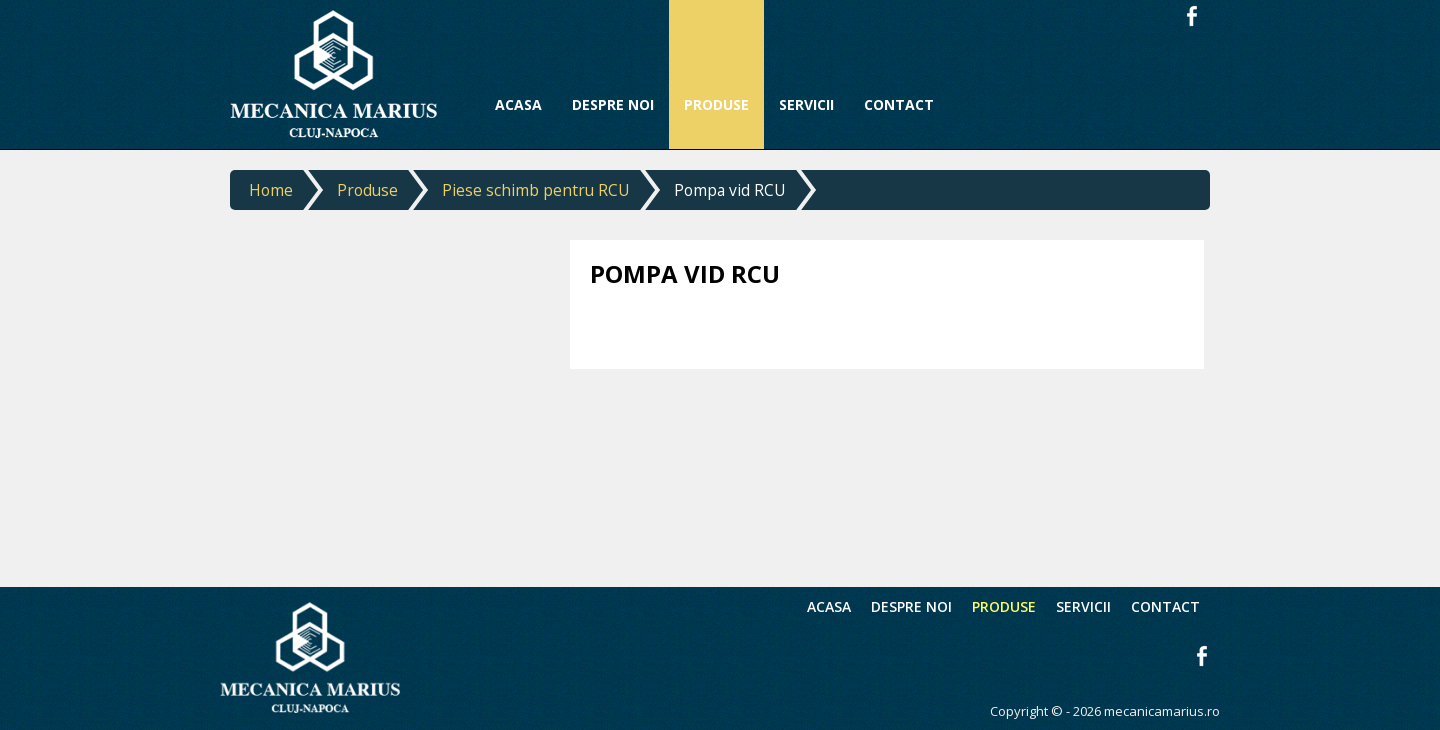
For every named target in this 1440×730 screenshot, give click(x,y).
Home (271, 190)
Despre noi (911, 606)
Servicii (1083, 606)
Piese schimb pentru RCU (536, 190)
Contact (1165, 606)
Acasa (829, 606)
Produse (367, 190)
